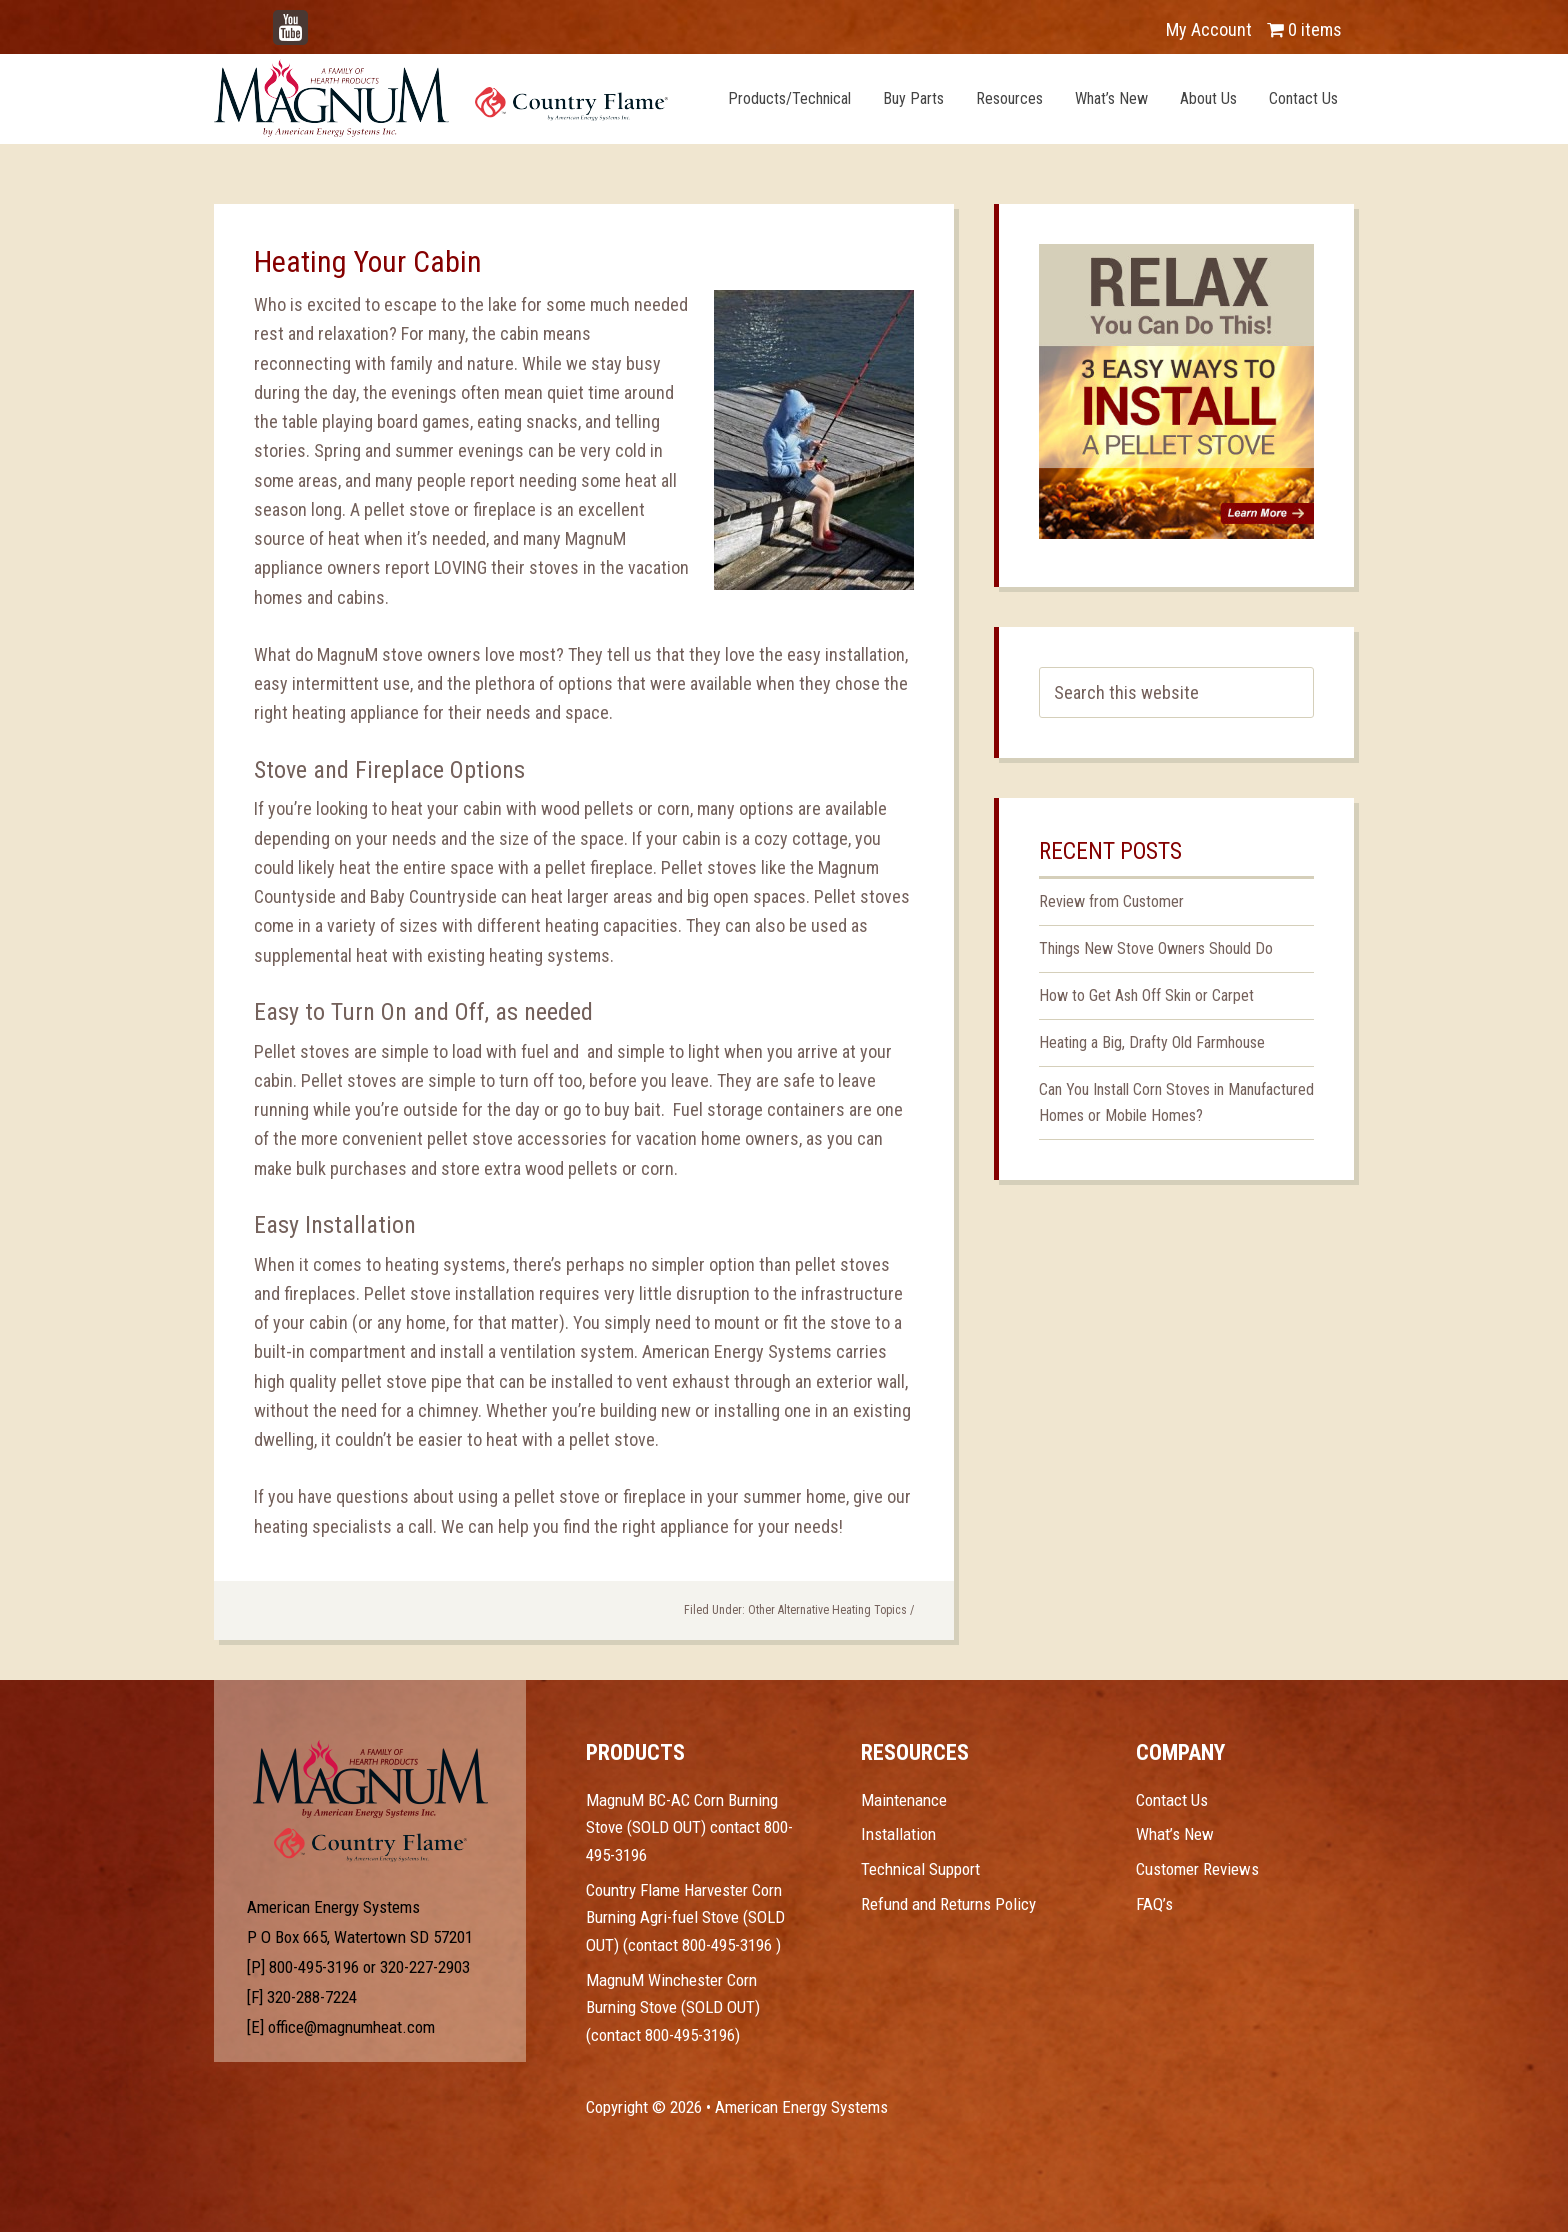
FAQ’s (1154, 1904)
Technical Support (920, 1869)
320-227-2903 (425, 1967)
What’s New (1175, 1834)
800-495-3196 (314, 1967)
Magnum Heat (441, 98)
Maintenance (904, 1800)
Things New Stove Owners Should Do (1156, 948)
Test (370, 1779)
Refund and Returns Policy (948, 1904)
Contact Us (1172, 1800)
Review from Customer (1111, 901)
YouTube (320, 19)
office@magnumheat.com (351, 2027)
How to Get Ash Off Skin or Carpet (1146, 995)
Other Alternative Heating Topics (827, 1610)
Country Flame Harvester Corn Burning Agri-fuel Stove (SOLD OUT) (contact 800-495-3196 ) (685, 1917)
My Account (1209, 29)
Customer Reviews (1197, 1869)
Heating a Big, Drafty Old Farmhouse (1152, 1042)
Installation (898, 1834)
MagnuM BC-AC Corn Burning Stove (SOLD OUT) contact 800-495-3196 (689, 1827)
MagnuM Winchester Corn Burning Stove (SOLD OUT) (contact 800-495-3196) (673, 2007)
